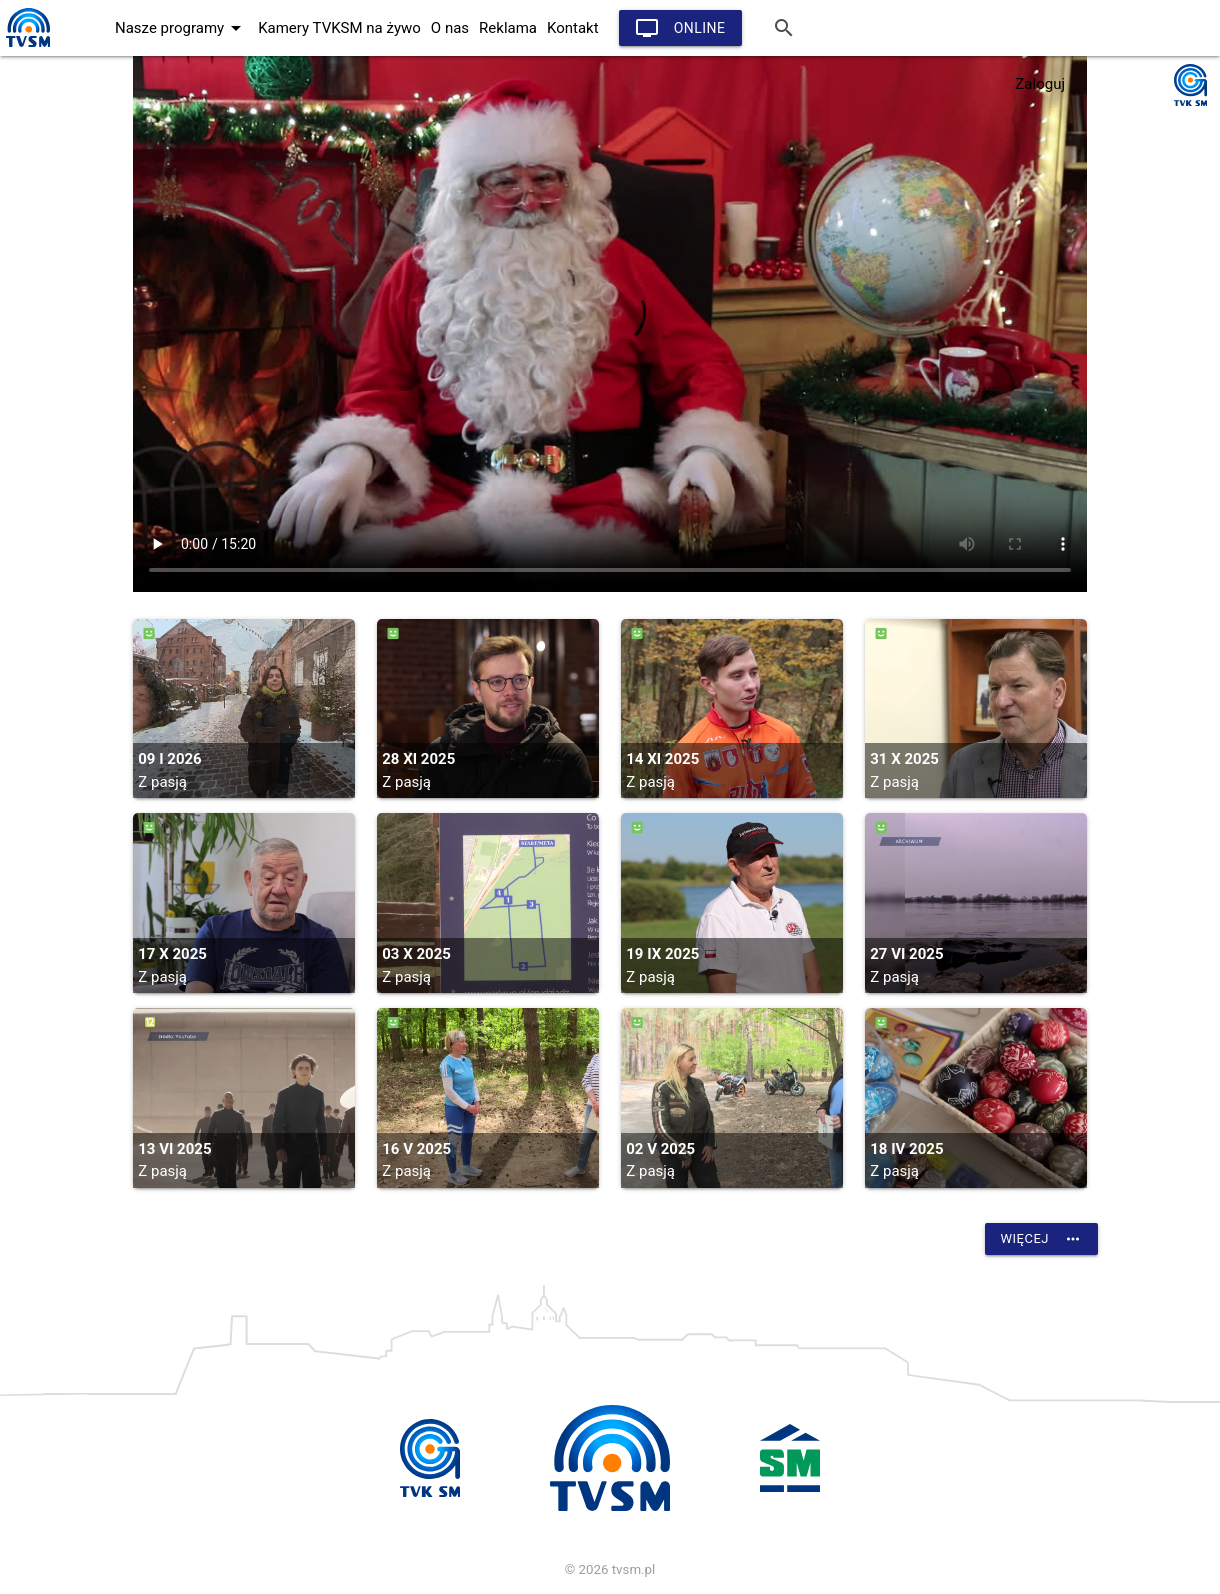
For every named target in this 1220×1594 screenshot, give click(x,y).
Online (680, 28)
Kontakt (573, 28)
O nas (450, 28)
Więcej (1041, 1239)
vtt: (610, 324)
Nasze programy (181, 28)
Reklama (508, 28)
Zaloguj (1040, 84)
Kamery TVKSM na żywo (339, 28)
